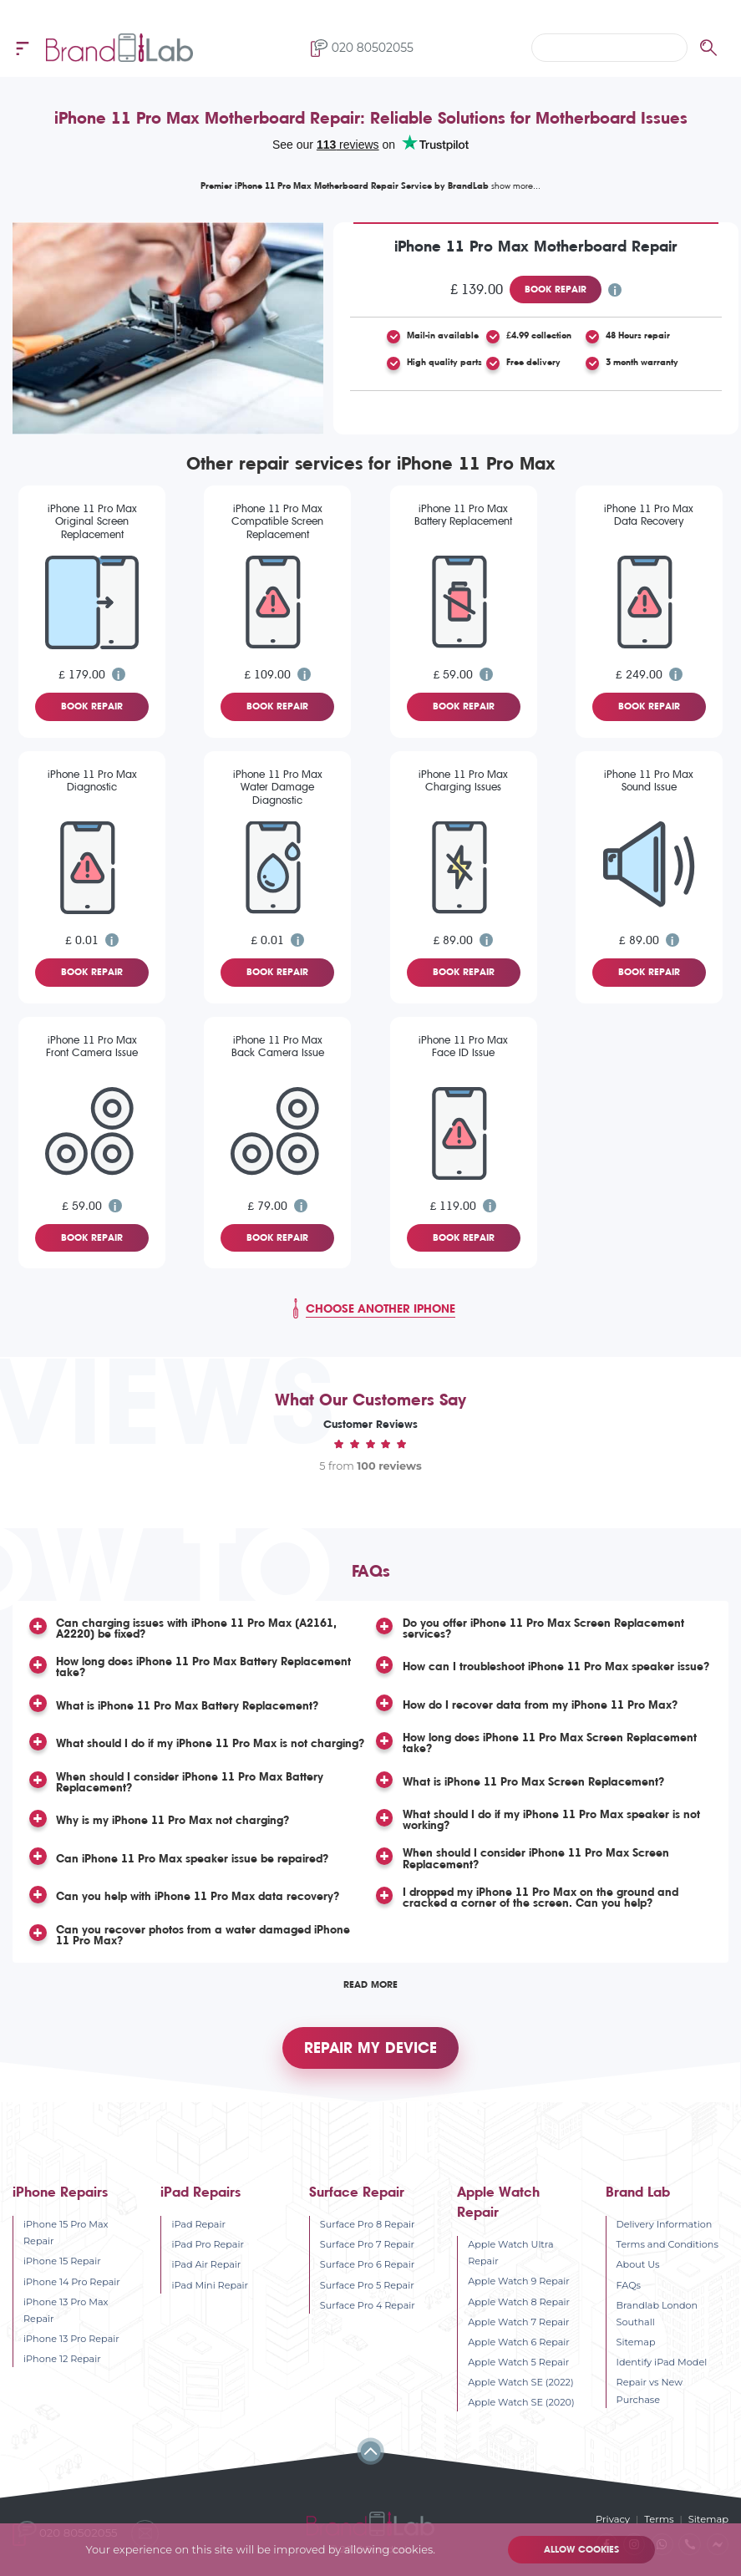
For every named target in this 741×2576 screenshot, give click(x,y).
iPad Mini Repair (209, 2284)
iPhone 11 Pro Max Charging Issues (463, 780)
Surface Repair (356, 2192)
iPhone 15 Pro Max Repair (66, 2232)
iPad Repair (198, 2224)
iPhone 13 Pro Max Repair (65, 2310)
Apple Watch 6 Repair (519, 2342)
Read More (370, 1982)
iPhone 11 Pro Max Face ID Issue (463, 1046)
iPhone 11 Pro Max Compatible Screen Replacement (277, 521)
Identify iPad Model (662, 2362)
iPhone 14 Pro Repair (71, 2281)
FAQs (629, 2284)
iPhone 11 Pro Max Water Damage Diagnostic (277, 787)
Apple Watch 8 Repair (519, 2301)
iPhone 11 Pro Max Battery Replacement (463, 514)
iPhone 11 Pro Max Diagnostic (92, 780)
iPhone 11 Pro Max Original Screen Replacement (92, 521)
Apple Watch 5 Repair (518, 2362)
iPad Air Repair (206, 2264)
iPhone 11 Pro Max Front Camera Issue (92, 1046)
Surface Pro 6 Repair (367, 2264)
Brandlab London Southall (657, 2313)
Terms (661, 2519)
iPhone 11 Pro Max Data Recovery (648, 514)
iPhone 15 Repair (62, 2261)
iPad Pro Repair (207, 2244)
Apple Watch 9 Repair (519, 2281)
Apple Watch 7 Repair (518, 2322)
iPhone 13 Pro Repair (71, 2339)
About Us (638, 2264)
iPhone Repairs (60, 2192)
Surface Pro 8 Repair (367, 2224)
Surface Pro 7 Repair (367, 2244)
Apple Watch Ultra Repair (510, 2252)
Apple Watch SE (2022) (520, 2382)
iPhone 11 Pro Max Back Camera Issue (277, 1046)
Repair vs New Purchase (650, 2390)
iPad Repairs (200, 2192)
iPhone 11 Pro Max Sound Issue (648, 780)
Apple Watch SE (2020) (521, 2402)
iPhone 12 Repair (62, 2359)
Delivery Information (665, 2224)
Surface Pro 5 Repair (367, 2284)
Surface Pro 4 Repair (367, 2305)
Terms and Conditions (667, 2244)
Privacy (615, 2519)
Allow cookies (581, 2549)
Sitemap (636, 2342)
